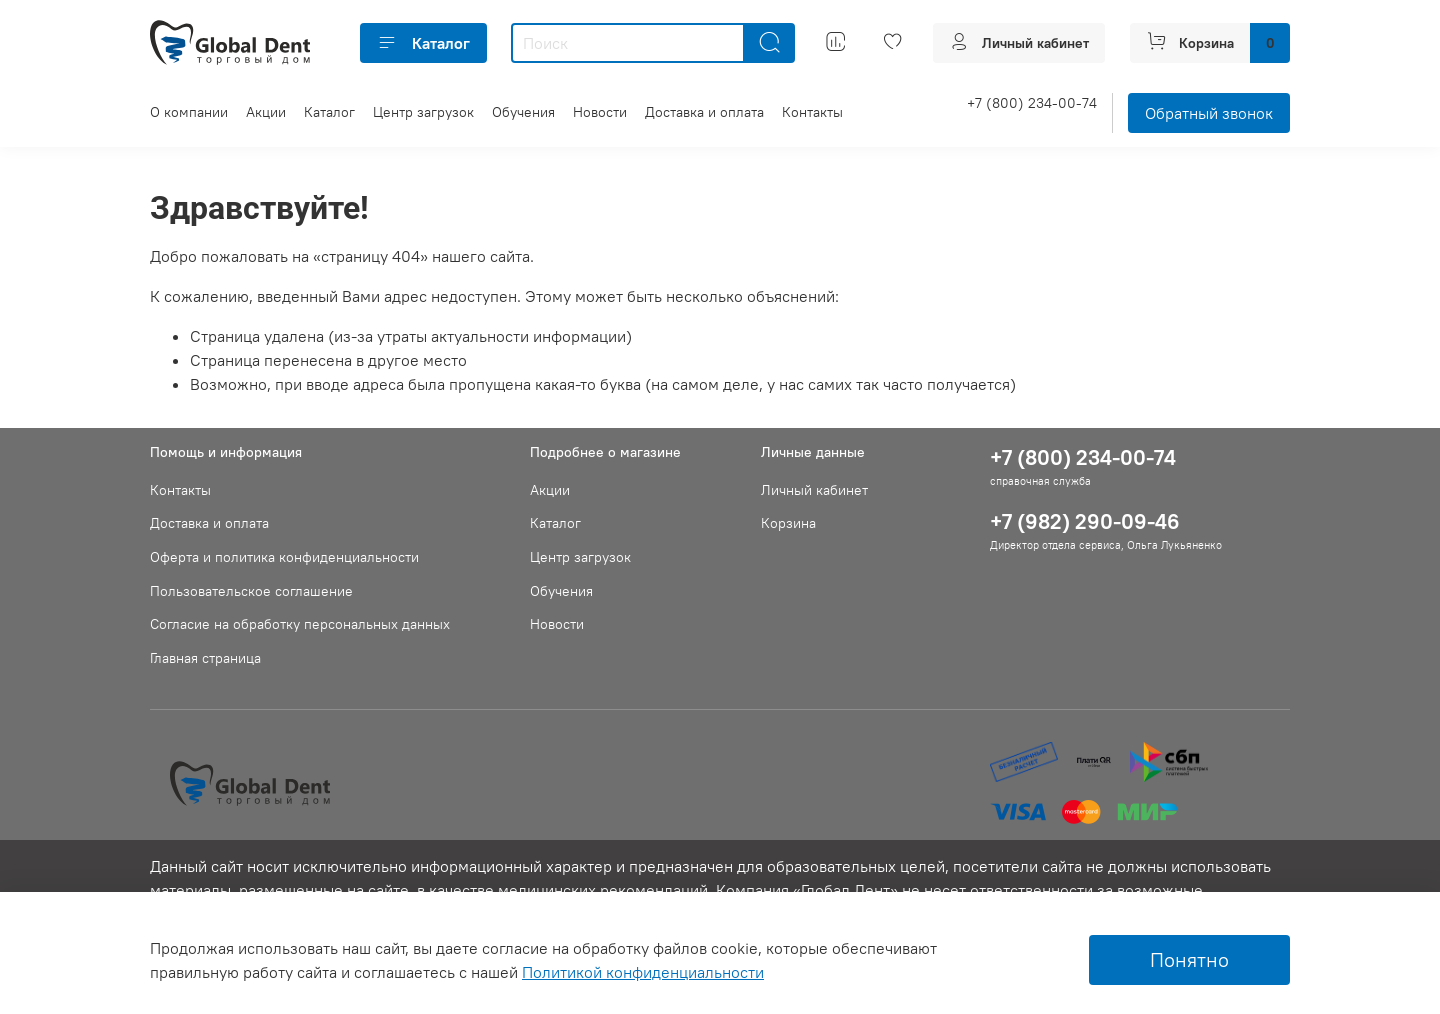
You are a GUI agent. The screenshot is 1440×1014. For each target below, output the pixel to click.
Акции (266, 112)
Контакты (812, 112)
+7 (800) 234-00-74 (1032, 103)
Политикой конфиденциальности (643, 972)
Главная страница (205, 658)
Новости (600, 112)
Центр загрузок (423, 112)
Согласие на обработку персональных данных (300, 624)
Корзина (788, 523)
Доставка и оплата (704, 112)
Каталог (423, 43)
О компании (189, 112)
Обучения (523, 112)
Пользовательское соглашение (251, 591)
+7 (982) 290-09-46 (1085, 521)
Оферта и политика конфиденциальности (284, 557)
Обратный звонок (1209, 113)
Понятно (1189, 959)
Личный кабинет (814, 490)
